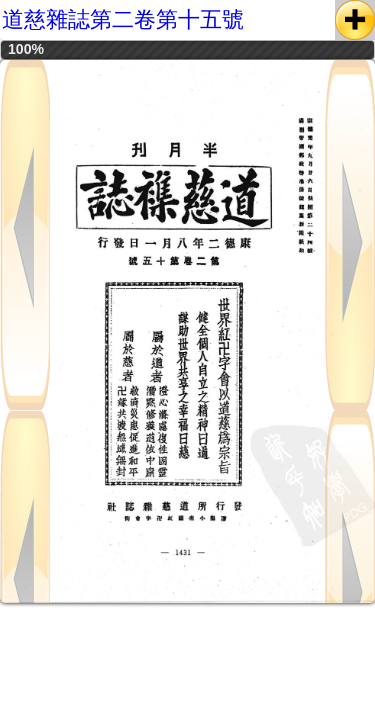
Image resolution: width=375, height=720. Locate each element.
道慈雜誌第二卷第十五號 (123, 19)
